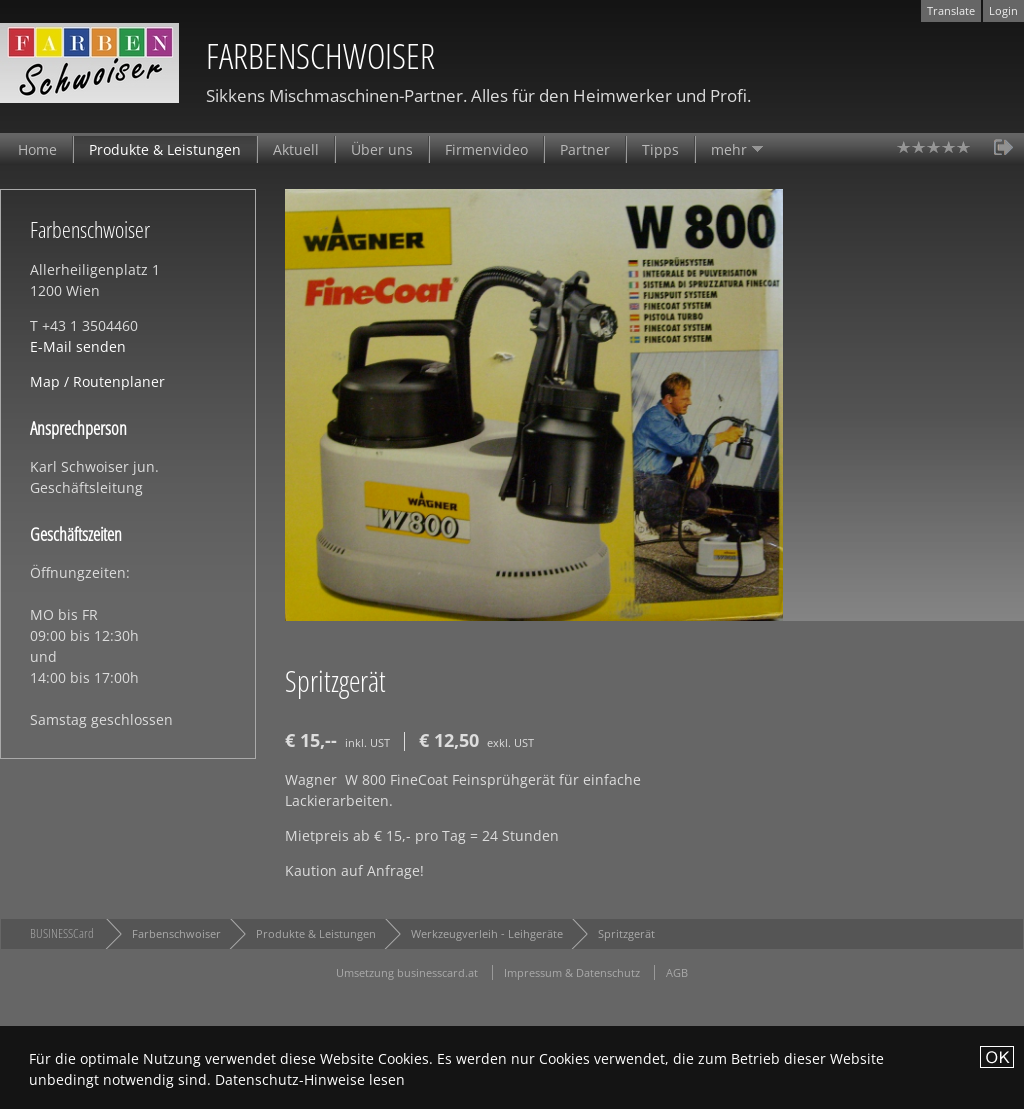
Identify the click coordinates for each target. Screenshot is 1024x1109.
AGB (677, 972)
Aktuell (296, 149)
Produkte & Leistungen (165, 149)
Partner (585, 149)
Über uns (382, 149)
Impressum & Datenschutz (572, 972)
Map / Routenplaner (97, 381)
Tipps (660, 149)
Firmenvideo (486, 149)
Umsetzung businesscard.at (407, 972)
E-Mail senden (78, 346)
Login (1003, 10)
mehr (729, 149)
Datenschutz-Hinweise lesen (310, 1079)
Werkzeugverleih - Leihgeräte (487, 933)
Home (37, 149)
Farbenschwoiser (176, 933)
